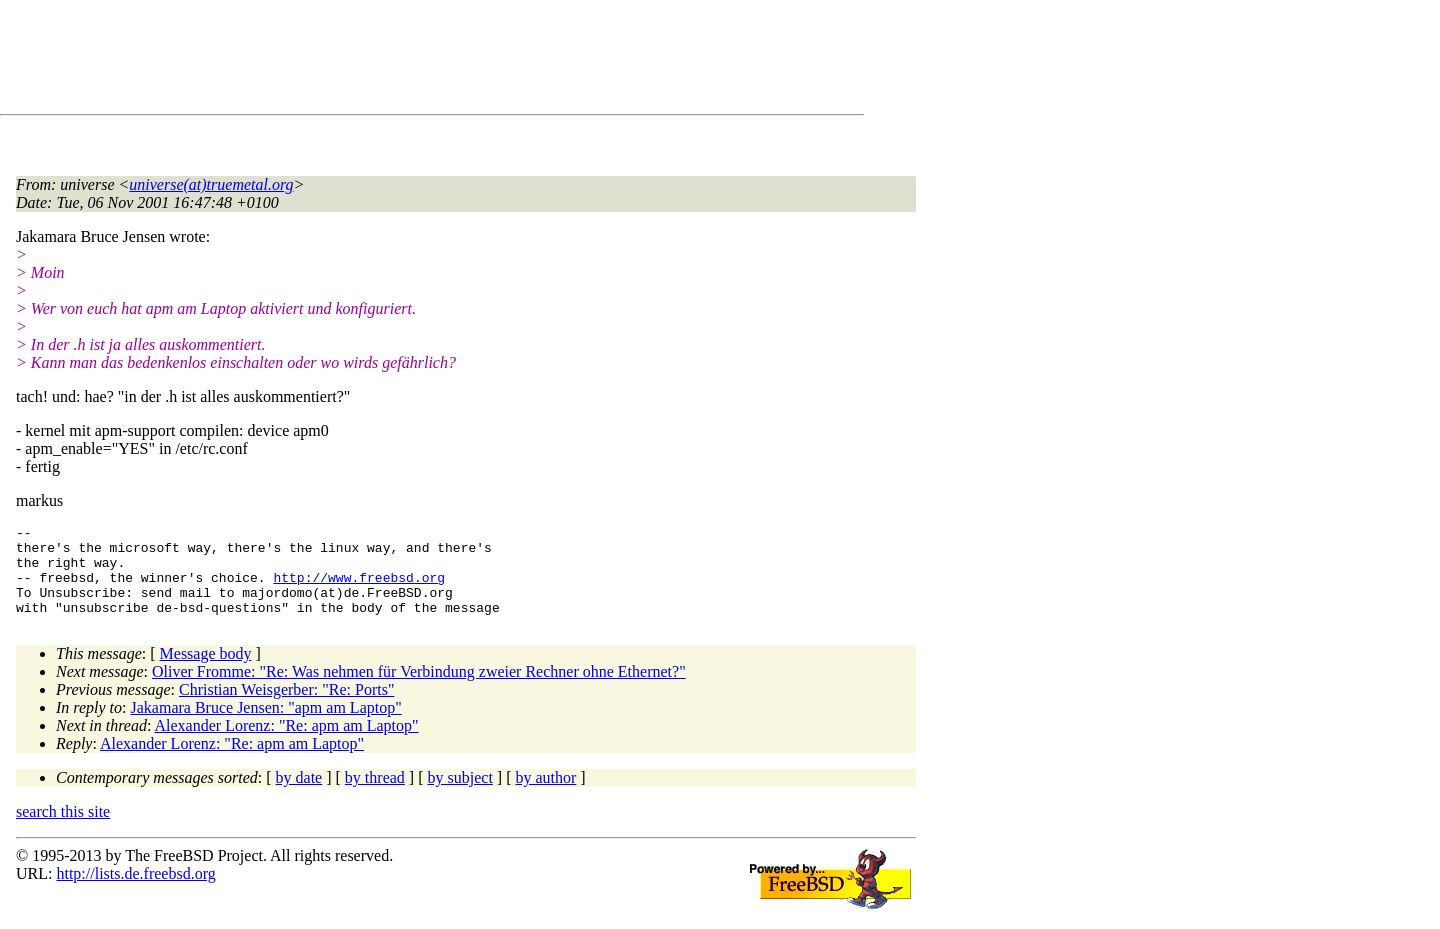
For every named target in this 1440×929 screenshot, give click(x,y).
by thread (375, 795)
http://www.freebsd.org (359, 589)
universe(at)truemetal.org (211, 184)
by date (299, 795)
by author (545, 795)
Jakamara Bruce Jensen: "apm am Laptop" (266, 725)
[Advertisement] (380, 61)
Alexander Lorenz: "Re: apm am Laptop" (287, 743)
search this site (63, 829)
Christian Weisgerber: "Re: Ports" (286, 707)
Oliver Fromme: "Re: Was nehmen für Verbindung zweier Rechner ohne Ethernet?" (419, 689)
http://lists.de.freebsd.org (135, 891)
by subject (460, 795)
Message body (206, 671)
